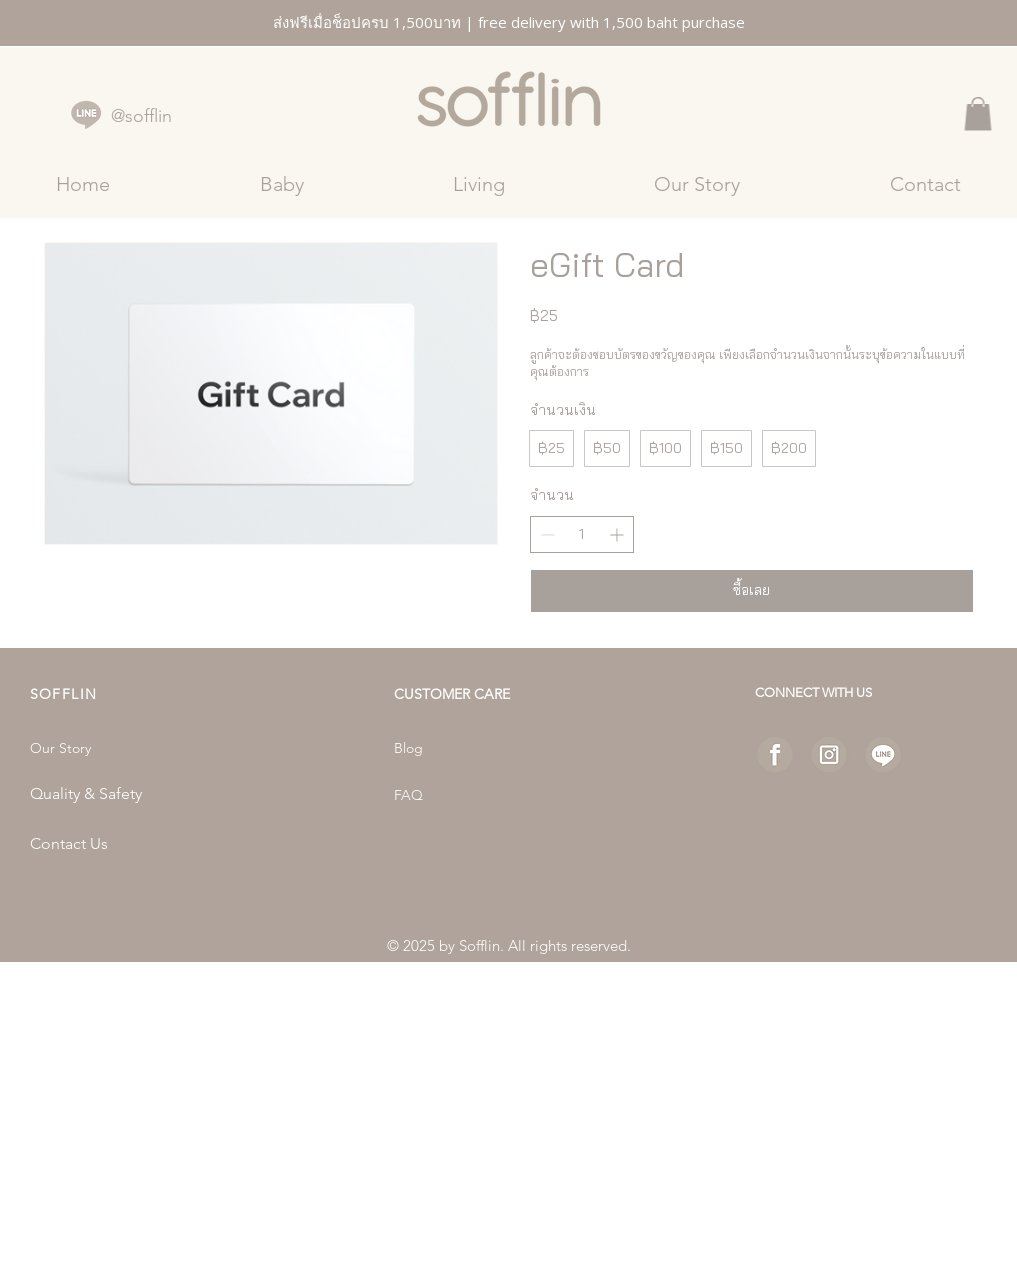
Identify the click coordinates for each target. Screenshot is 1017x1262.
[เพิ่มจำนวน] (616, 534)
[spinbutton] (582, 535)
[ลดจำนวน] (547, 534)
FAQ (408, 795)
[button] (978, 113)
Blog (408, 748)
